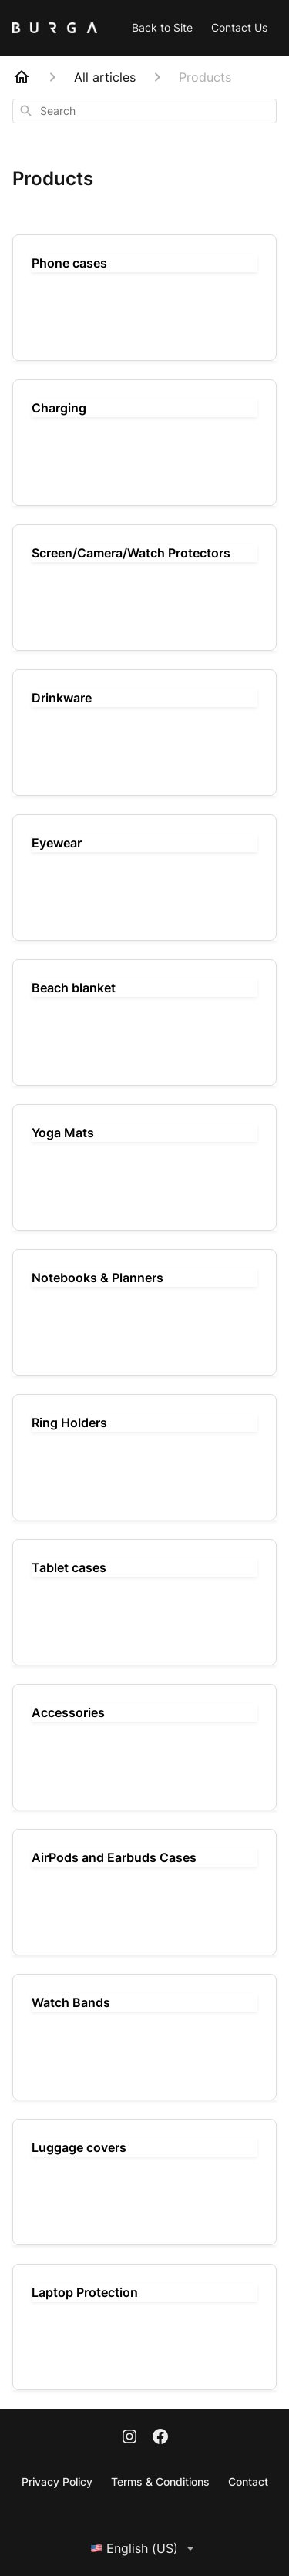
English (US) (145, 2548)
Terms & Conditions (160, 2481)
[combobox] (144, 111)
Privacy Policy (57, 2481)
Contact (248, 2481)
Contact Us (239, 27)
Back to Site (162, 27)
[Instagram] (129, 2438)
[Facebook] (160, 2438)
